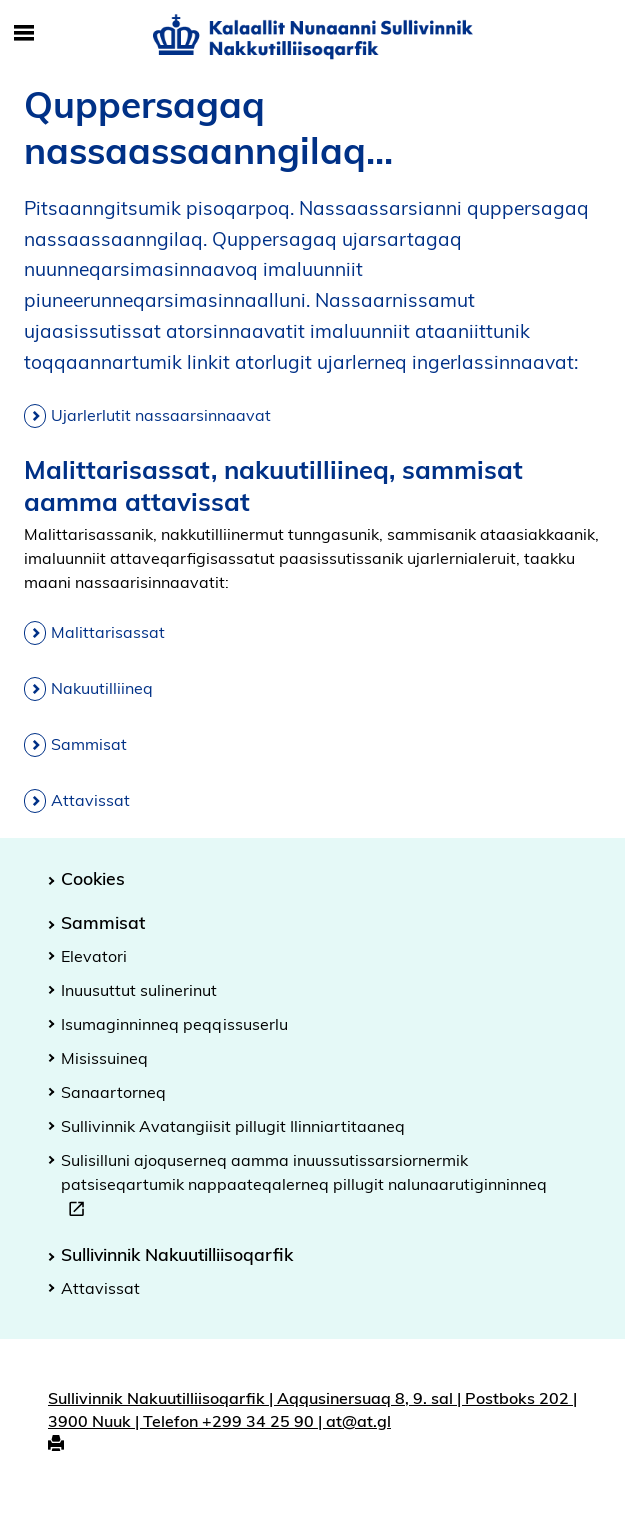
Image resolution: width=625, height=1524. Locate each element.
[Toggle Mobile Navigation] (24, 34)
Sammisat (89, 744)
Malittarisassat (108, 632)
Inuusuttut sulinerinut (139, 990)
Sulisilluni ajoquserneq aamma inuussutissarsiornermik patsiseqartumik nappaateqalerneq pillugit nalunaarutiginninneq (304, 1187)
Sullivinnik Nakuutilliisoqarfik (177, 1254)
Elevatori (94, 956)
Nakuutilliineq (102, 688)
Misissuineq (104, 1058)
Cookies (93, 878)
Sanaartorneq (113, 1092)
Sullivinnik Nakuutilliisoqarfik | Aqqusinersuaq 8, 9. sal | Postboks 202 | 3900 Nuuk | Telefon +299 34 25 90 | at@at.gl (312, 1409)
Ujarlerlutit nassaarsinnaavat (161, 415)
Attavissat (90, 800)
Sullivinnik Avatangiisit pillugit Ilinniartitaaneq (233, 1126)
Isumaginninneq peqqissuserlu (174, 1024)
